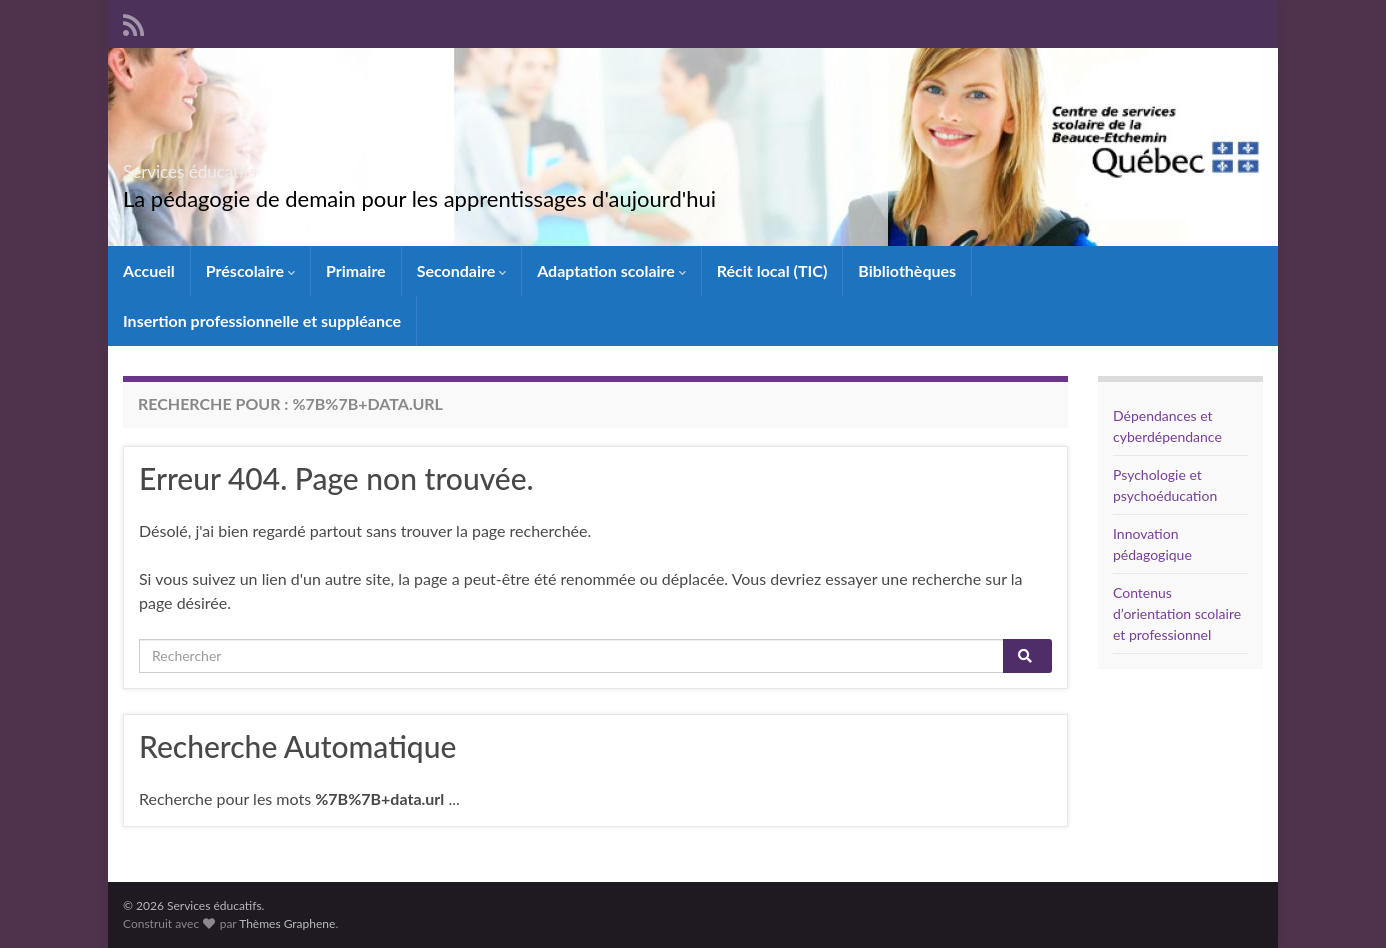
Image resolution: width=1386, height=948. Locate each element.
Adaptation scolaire (611, 270)
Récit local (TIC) (772, 270)
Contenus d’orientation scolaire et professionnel (1177, 613)
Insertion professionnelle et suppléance (262, 320)
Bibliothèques (907, 270)
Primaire (356, 270)
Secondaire (462, 270)
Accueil (149, 270)
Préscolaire (250, 270)
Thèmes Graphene (287, 923)
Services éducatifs (240, 165)
